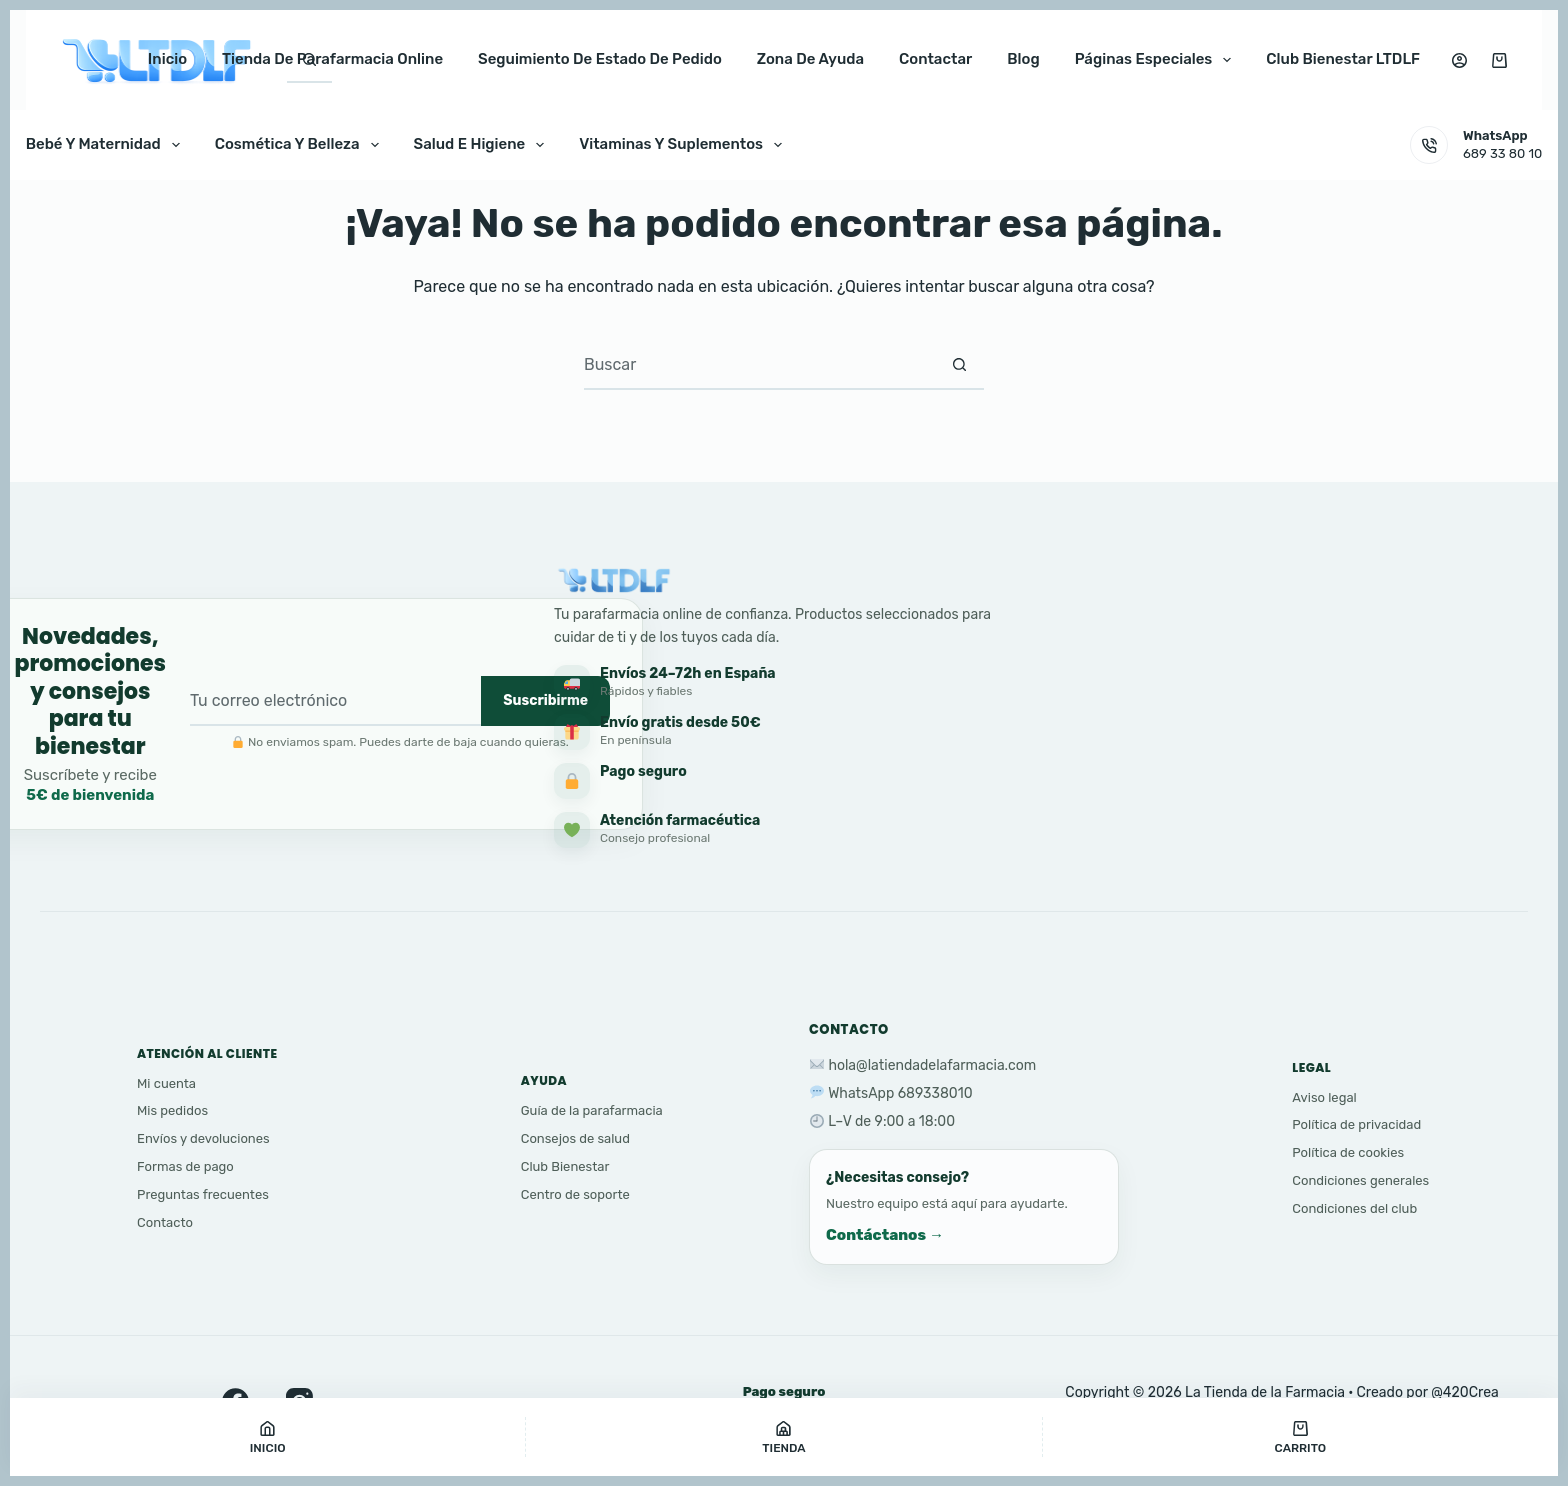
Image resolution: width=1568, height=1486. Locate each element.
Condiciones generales (1360, 1180)
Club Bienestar (565, 1166)
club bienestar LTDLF (1343, 59)
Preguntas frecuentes (203, 1194)
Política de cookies (1348, 1152)
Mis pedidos (172, 1110)
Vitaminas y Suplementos (684, 145)
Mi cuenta (166, 1083)
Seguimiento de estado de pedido (600, 59)
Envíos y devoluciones (203, 1138)
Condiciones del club (1354, 1208)
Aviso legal (1324, 1097)
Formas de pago (185, 1166)
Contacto (165, 1222)
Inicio (167, 59)
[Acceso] (1459, 60)
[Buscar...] (759, 364)
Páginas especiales (1157, 60)
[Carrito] (1300, 1437)
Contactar (935, 59)
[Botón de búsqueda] (959, 364)
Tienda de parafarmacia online (332, 59)
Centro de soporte (575, 1194)
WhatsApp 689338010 (900, 1093)
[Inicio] (267, 1437)
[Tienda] (783, 1437)
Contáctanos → (885, 1235)
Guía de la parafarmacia (592, 1110)
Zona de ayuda (810, 59)
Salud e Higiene (483, 145)
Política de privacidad (1356, 1124)
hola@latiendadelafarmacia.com (932, 1065)
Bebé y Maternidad (107, 145)
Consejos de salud (575, 1138)
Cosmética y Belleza (301, 145)
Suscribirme (545, 700)
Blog (1023, 59)
